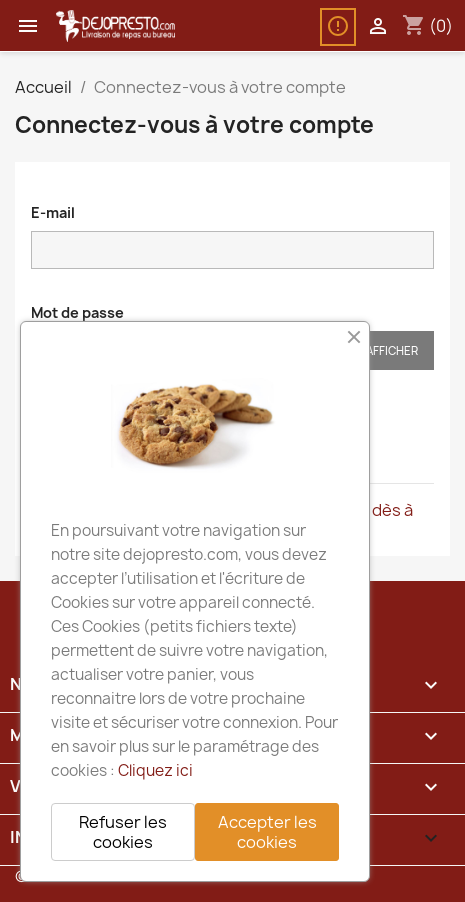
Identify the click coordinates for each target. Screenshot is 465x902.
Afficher (392, 350)
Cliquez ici (155, 770)
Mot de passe (77, 312)
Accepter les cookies (267, 832)
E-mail (53, 212)
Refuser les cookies (123, 832)
